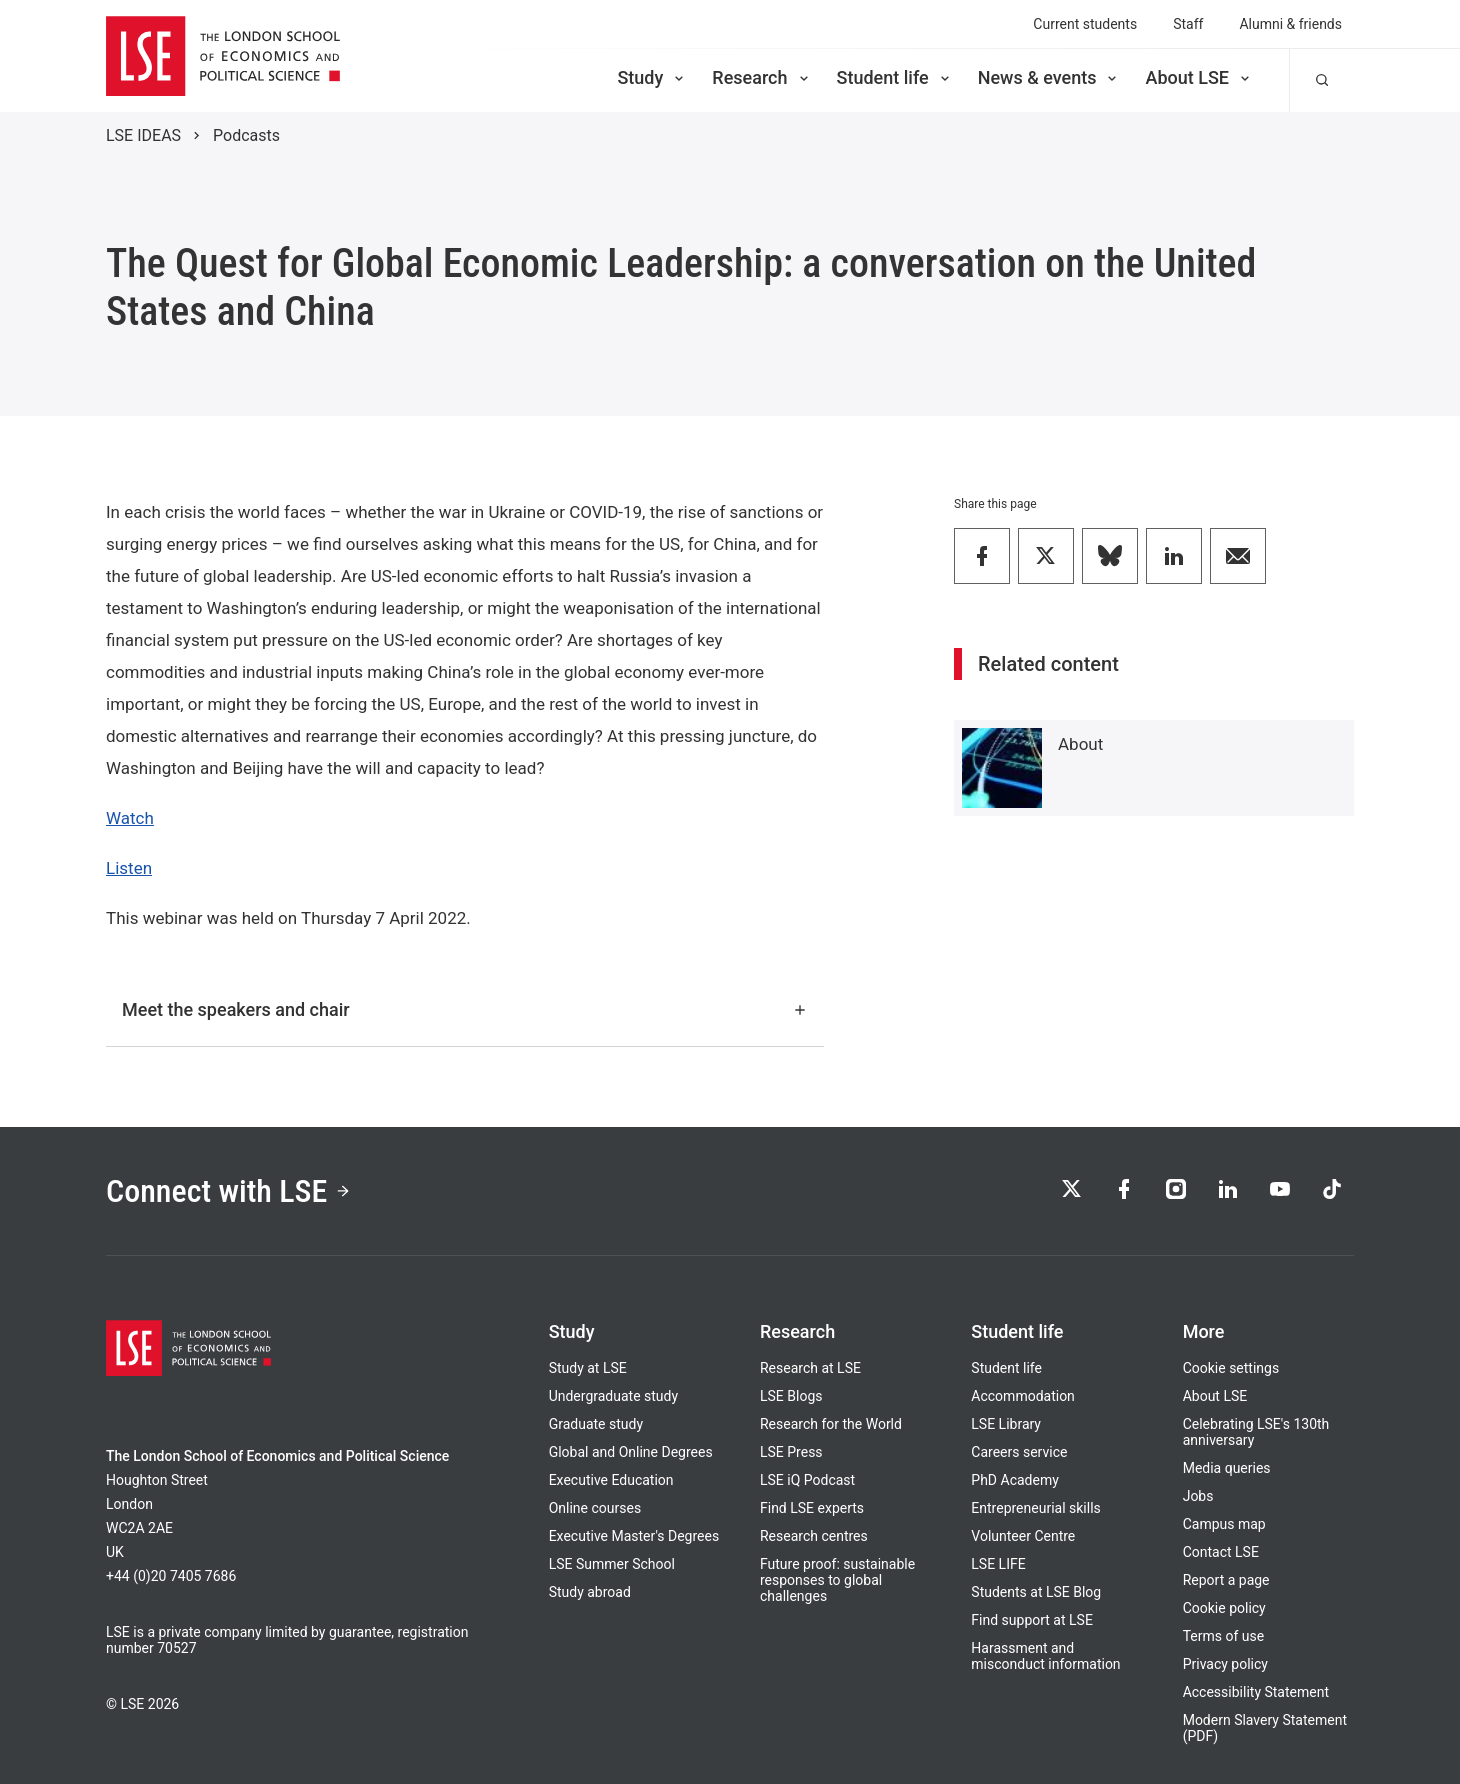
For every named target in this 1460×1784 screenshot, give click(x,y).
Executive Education (611, 1480)
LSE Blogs (791, 1396)
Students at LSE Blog (1036, 1592)
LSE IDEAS (143, 135)
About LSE (1199, 77)
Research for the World (831, 1424)
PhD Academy (1015, 1480)
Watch (130, 818)
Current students (1085, 24)
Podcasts (246, 135)
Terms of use (1224, 1636)
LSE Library (1006, 1424)
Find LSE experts (812, 1508)
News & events (1049, 77)
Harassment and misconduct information (1045, 1656)
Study (652, 77)
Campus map (1224, 1524)
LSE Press (791, 1452)
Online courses (595, 1508)
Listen (129, 868)
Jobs (1198, 1496)
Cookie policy (1224, 1608)
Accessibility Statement (1256, 1692)
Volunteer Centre (1023, 1536)
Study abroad (590, 1592)
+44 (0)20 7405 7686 (171, 1576)
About (1080, 744)
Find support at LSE (1032, 1620)
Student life (895, 77)
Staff (1188, 24)
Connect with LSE (228, 1191)
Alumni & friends (1290, 24)
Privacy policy (1225, 1664)
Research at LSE (810, 1368)
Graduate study (596, 1424)
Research (761, 77)
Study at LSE (588, 1368)
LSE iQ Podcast (807, 1480)
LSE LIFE (998, 1564)
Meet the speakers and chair (465, 1009)
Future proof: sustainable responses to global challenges (837, 1580)
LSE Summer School (612, 1564)
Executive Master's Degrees (634, 1536)
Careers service (1019, 1452)
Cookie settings (1231, 1368)
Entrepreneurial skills (1035, 1508)
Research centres (814, 1536)
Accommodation (1023, 1396)
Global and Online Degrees (631, 1452)
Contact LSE (1221, 1552)
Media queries (1227, 1468)
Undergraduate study (613, 1396)
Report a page (1226, 1580)
